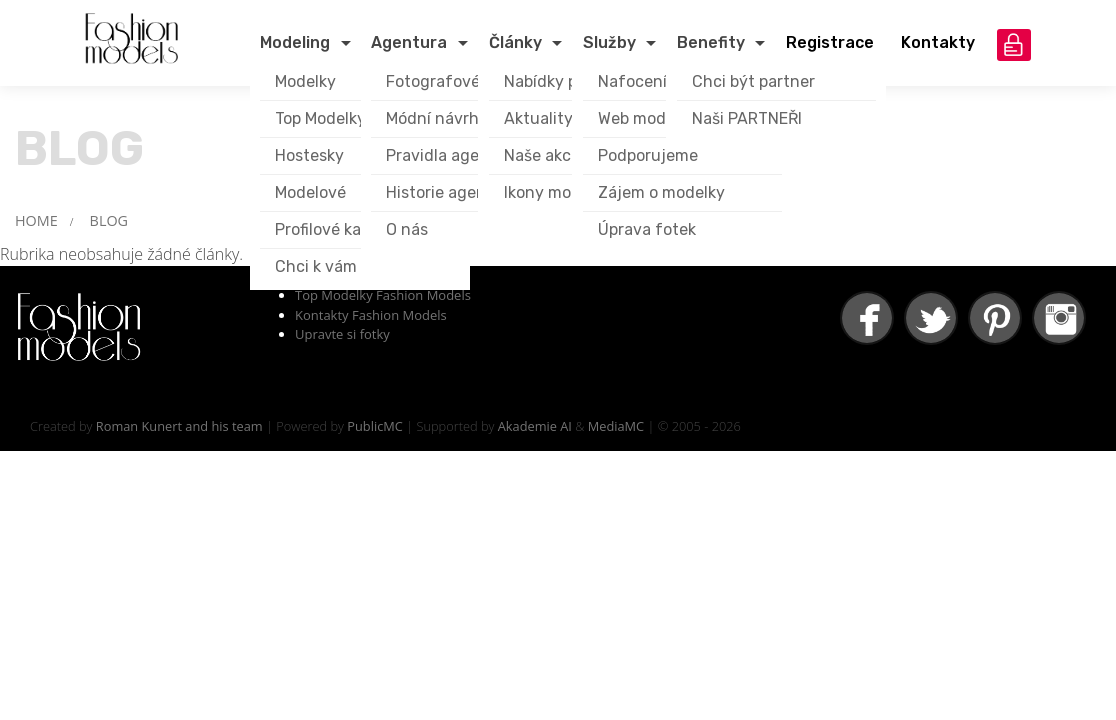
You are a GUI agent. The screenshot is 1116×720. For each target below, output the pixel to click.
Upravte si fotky (342, 334)
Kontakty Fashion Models (371, 315)
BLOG (109, 220)
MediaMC (616, 426)
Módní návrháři (442, 118)
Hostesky (309, 155)
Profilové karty (329, 229)
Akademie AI (535, 426)
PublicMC (375, 426)
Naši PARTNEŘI (747, 118)
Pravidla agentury (453, 155)
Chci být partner (753, 81)
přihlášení (1014, 45)
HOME (36, 220)
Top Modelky (320, 118)
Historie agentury (452, 192)
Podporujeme (648, 155)
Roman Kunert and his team (179, 426)
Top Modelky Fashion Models (383, 295)
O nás (407, 229)
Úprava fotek (647, 229)
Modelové (310, 192)
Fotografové (433, 81)
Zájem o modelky (661, 192)
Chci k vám (316, 266)
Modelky (305, 81)
